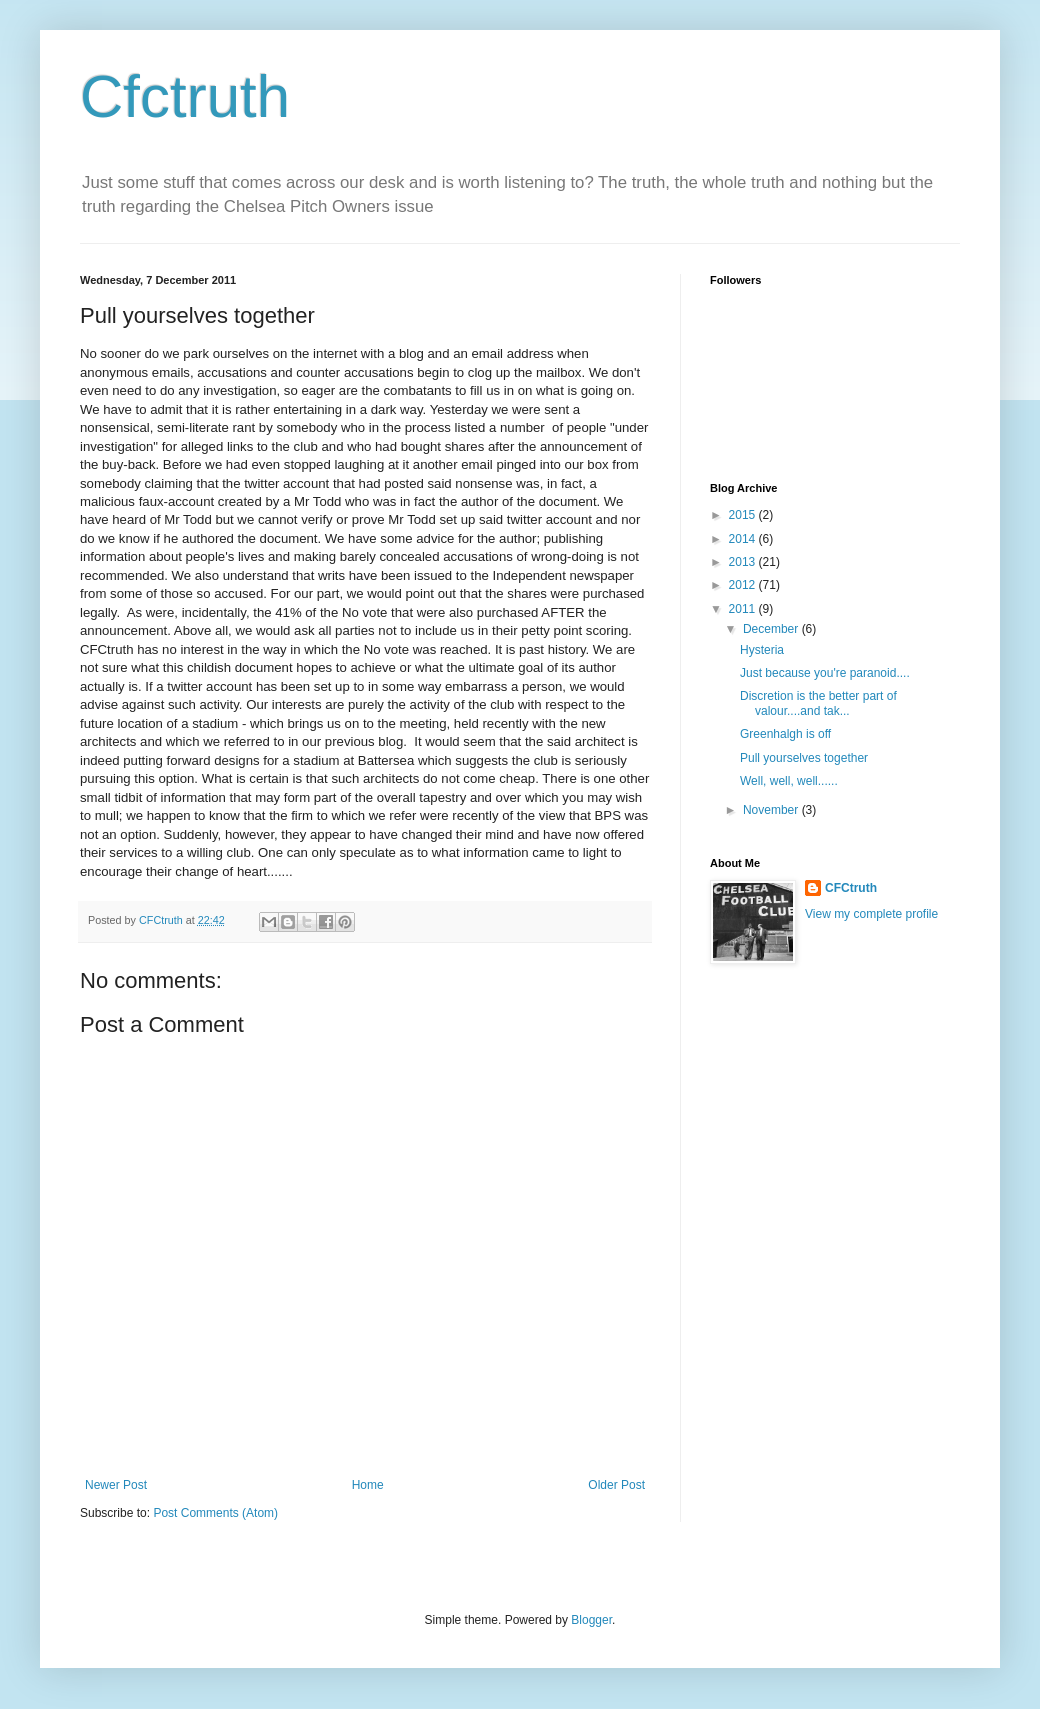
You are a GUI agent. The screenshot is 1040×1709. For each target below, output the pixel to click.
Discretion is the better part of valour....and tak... (818, 703)
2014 (744, 539)
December (772, 629)
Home (368, 1485)
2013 (744, 562)
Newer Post (116, 1485)
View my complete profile (871, 914)
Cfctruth (185, 96)
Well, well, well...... (789, 781)
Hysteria (762, 650)
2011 (744, 609)
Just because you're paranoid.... (825, 673)
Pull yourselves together (804, 758)
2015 (744, 515)
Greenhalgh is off (785, 734)
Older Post (616, 1485)
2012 (744, 585)
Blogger (591, 1620)
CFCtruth (851, 888)
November (772, 810)
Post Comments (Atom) (215, 1513)
